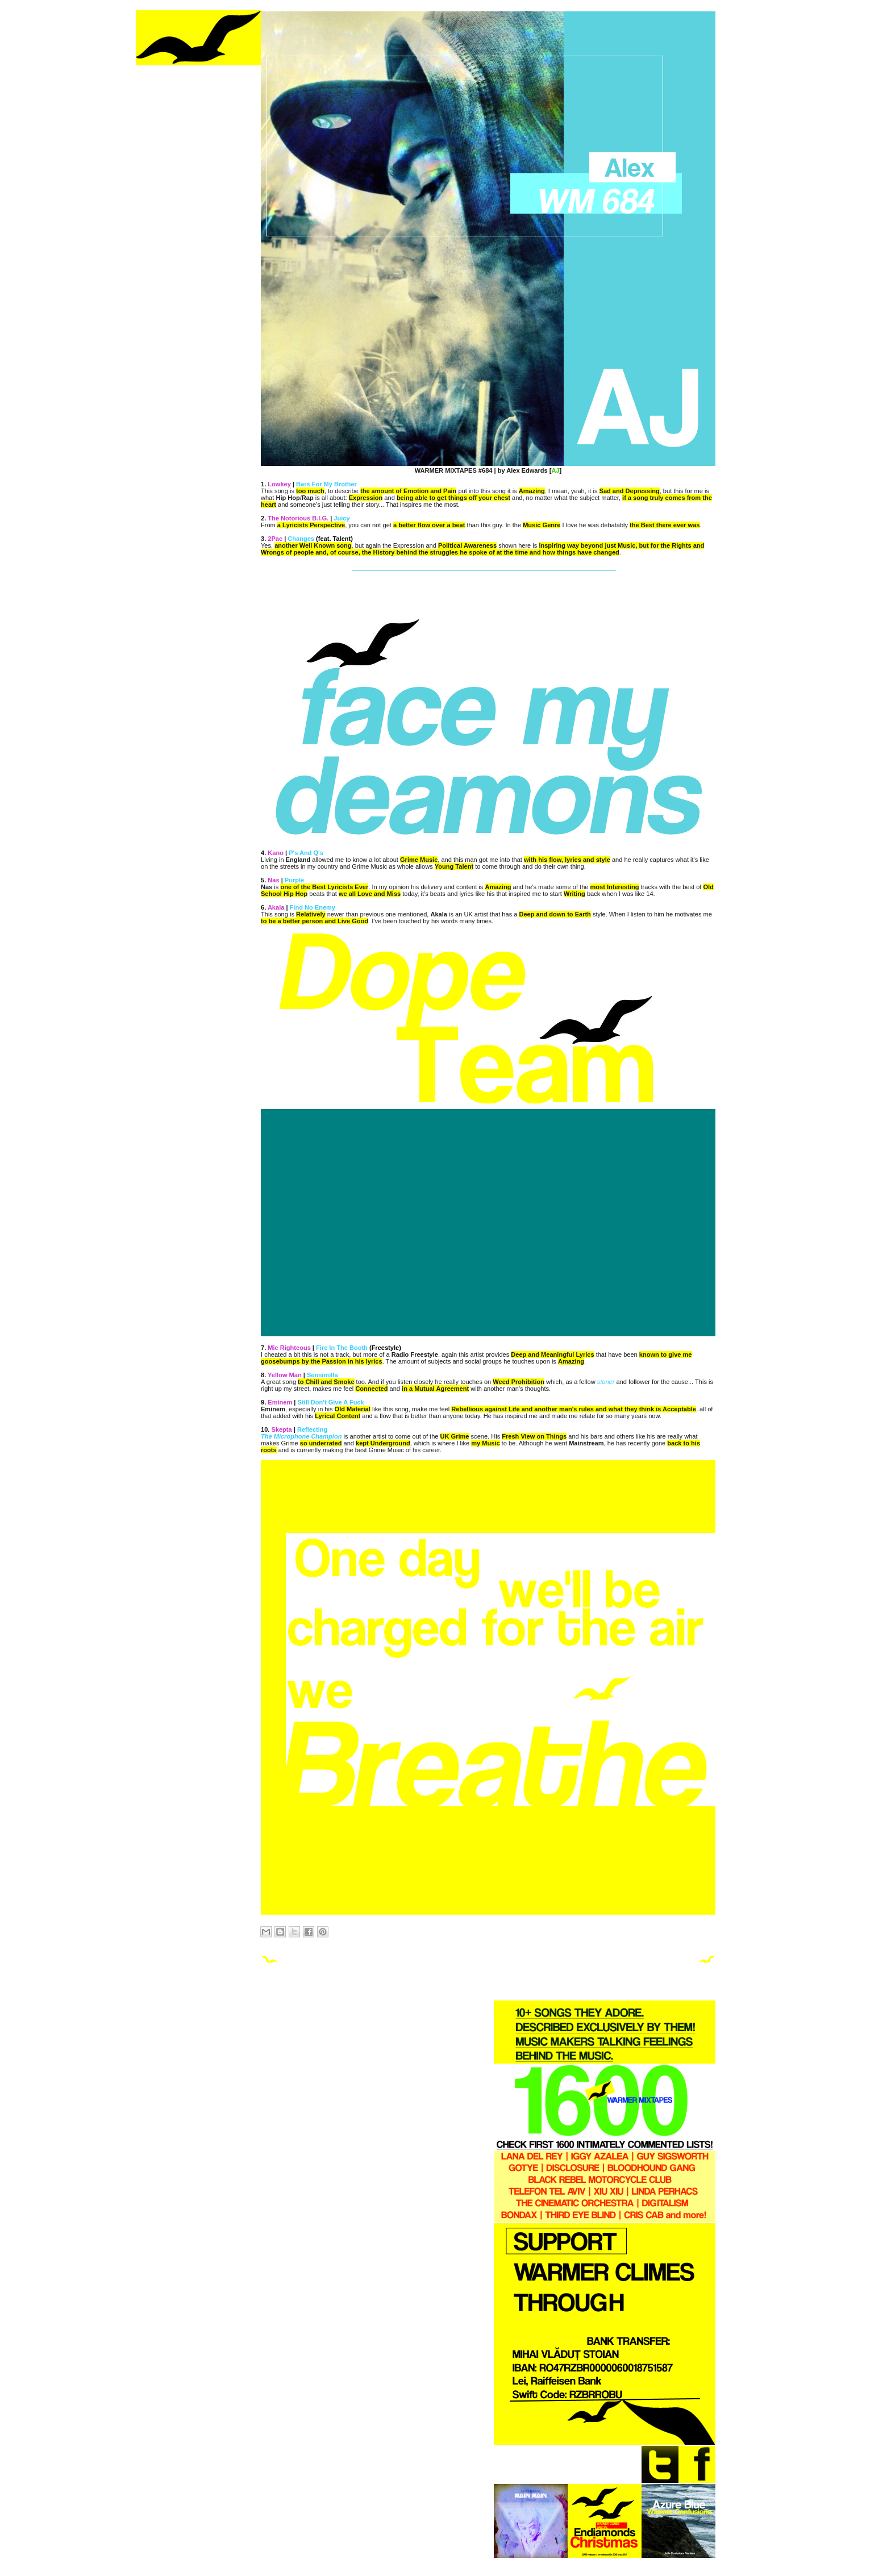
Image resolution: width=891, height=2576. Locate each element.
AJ (555, 470)
